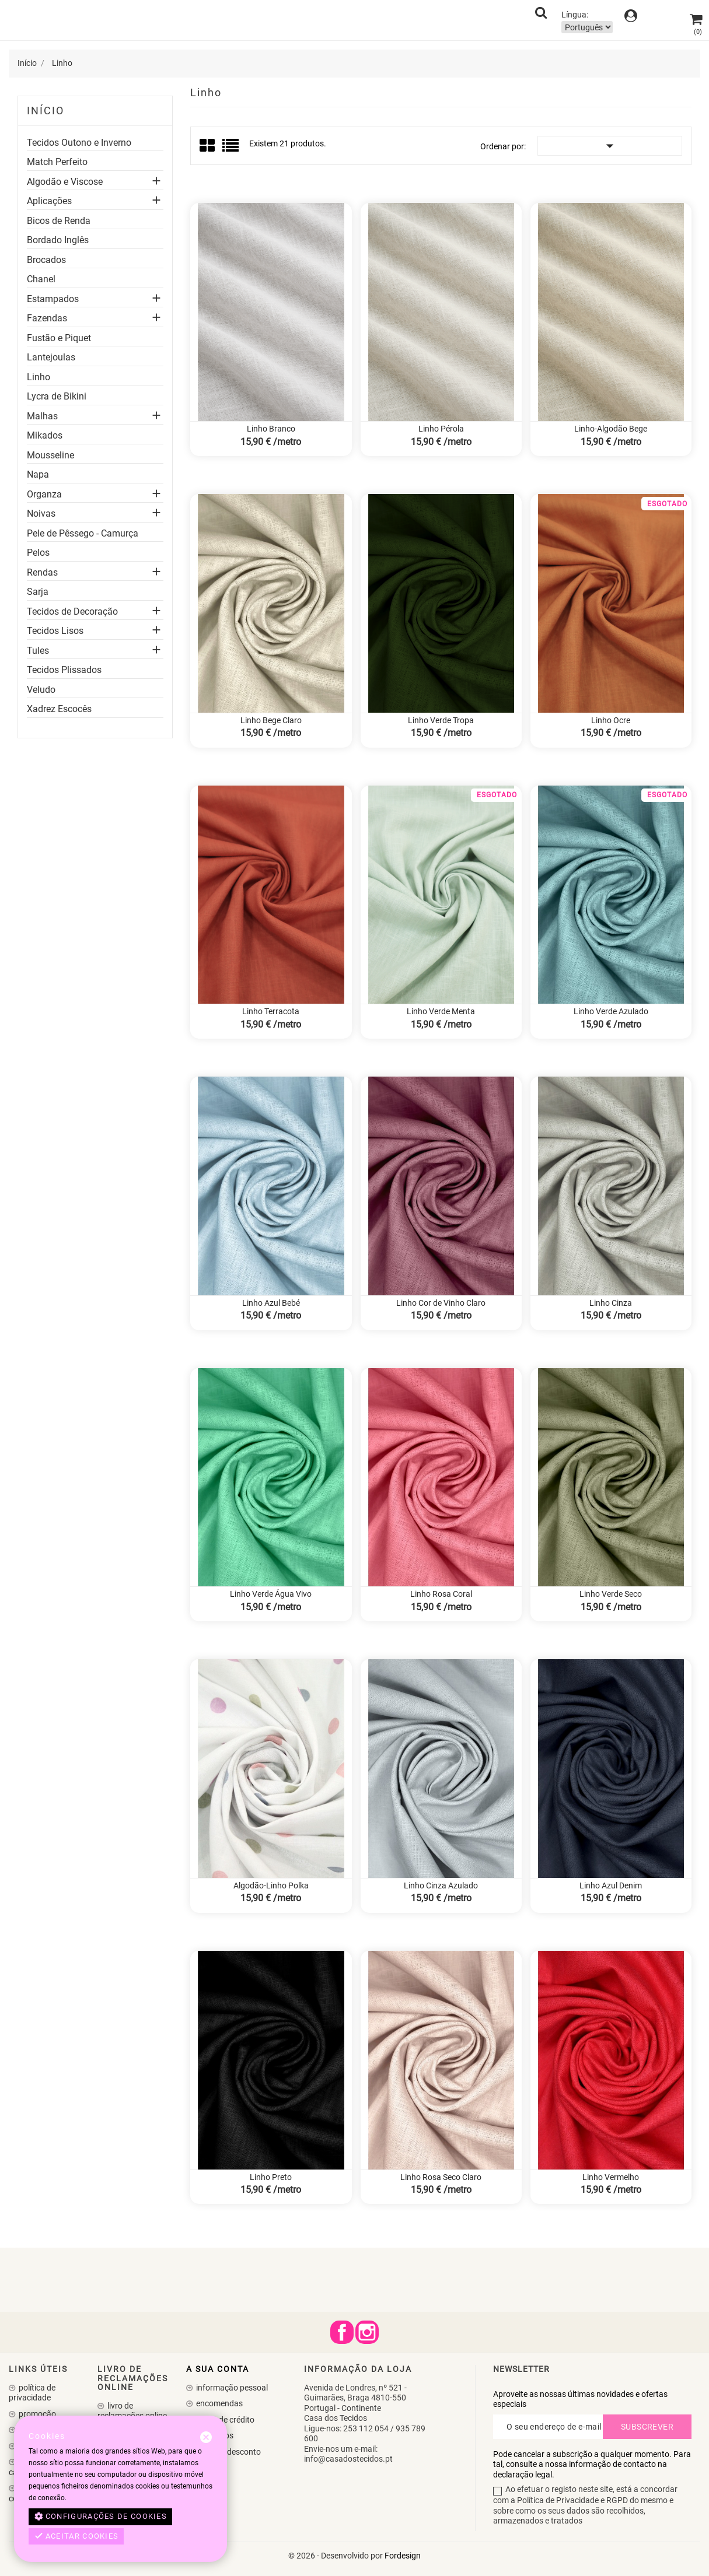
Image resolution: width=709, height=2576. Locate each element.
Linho (38, 377)
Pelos (38, 553)
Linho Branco (271, 428)
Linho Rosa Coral (441, 1594)
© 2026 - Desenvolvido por (336, 2555)
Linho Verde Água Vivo (271, 1594)
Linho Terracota (270, 1011)
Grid (208, 146)
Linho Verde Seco (610, 1594)
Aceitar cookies (76, 2536)
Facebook (342, 2332)
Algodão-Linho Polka (271, 1885)
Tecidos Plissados (64, 670)
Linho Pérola (441, 428)
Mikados (44, 435)
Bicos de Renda (58, 221)
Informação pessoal (231, 2387)
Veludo (41, 690)
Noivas (41, 514)
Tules (38, 651)
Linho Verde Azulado (611, 1011)
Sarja (37, 592)
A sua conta (217, 2369)
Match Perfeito (57, 162)
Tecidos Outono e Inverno (79, 143)
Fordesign (403, 2555)
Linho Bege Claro (271, 720)
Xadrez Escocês (59, 709)
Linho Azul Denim (610, 1885)
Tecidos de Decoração (72, 612)
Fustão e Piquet (59, 338)
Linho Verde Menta (441, 1011)
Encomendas (218, 2403)
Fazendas (47, 318)
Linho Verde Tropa (441, 720)
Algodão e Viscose (65, 182)
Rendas (42, 572)
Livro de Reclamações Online (132, 2411)
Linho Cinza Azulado (441, 1885)
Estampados (53, 299)
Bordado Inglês (58, 240)
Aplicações (49, 201)
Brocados (46, 260)
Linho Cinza (610, 1303)
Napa (38, 474)
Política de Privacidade (32, 2393)
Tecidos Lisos (55, 631)
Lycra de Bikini (56, 396)
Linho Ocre (610, 720)
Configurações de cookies (100, 2517)
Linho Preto (271, 2177)
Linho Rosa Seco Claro (440, 2177)
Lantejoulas (51, 357)
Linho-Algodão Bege (610, 428)
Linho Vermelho (610, 2177)
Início (45, 110)
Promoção (36, 2414)
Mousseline (50, 455)
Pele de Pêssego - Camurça (82, 533)
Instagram (367, 2332)
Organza (44, 494)
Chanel (41, 279)
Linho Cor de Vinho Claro (441, 1303)
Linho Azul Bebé (271, 1303)
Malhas (42, 416)
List (231, 149)
